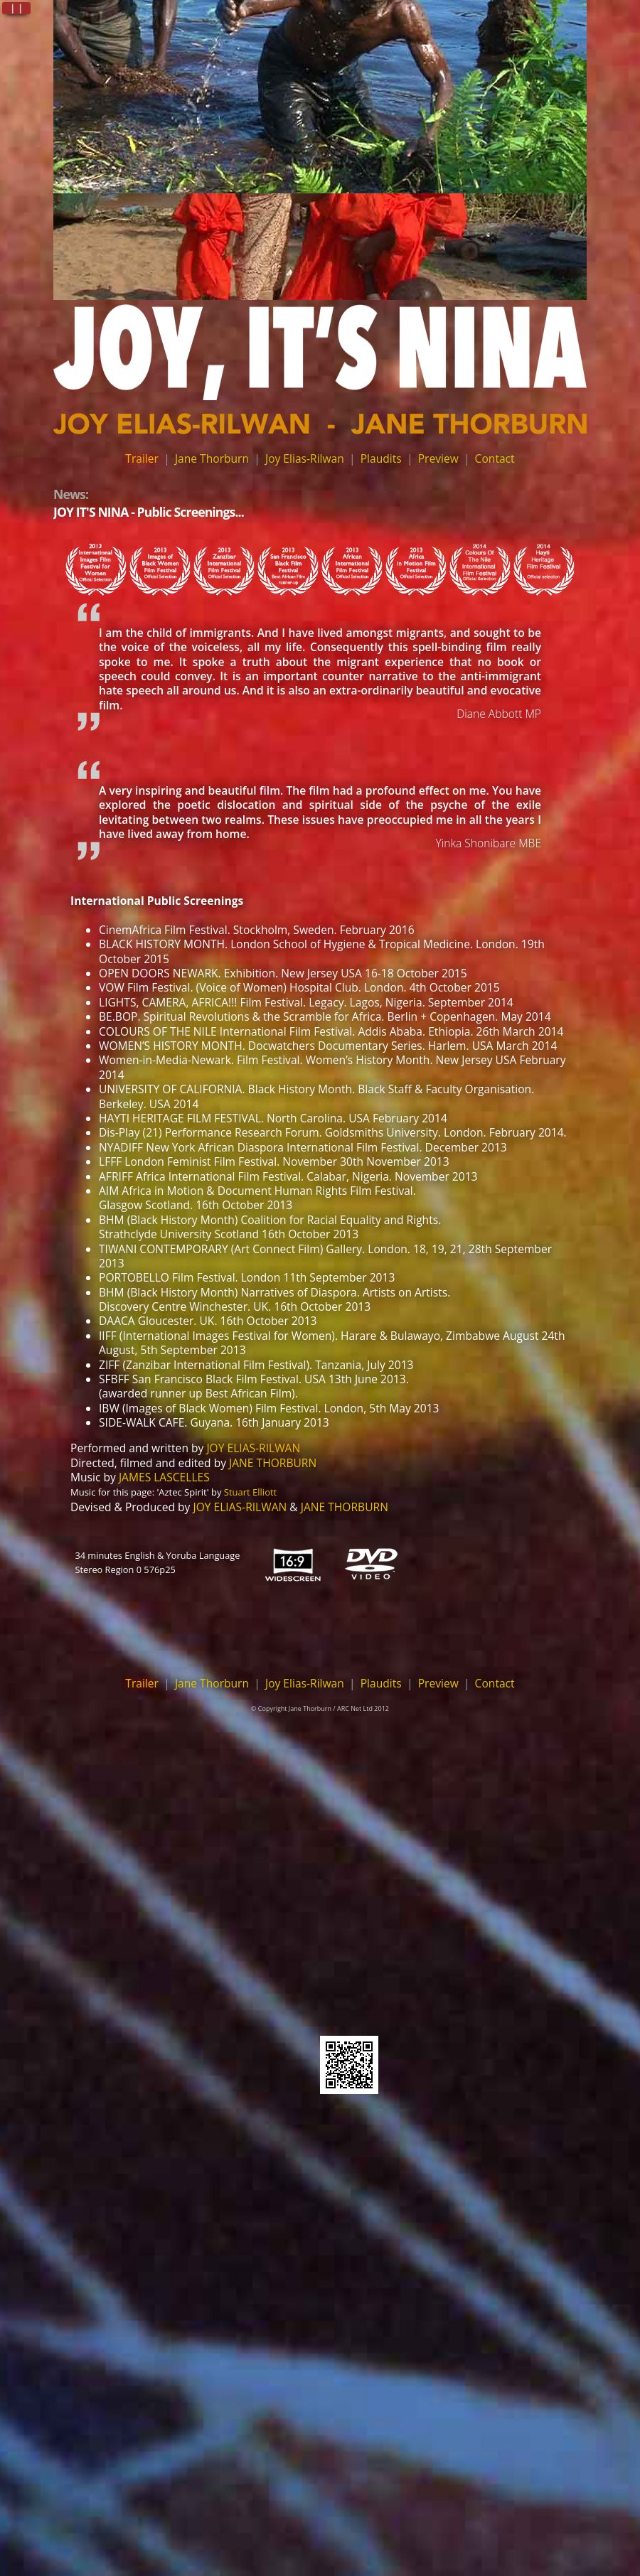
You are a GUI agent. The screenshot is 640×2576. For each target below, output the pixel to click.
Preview (438, 458)
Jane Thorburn (212, 458)
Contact (495, 458)
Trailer (142, 458)
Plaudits (381, 458)
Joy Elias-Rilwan (304, 458)
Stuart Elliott (250, 1492)
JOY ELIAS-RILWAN (253, 1448)
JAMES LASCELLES (164, 1477)
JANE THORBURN (272, 1463)
